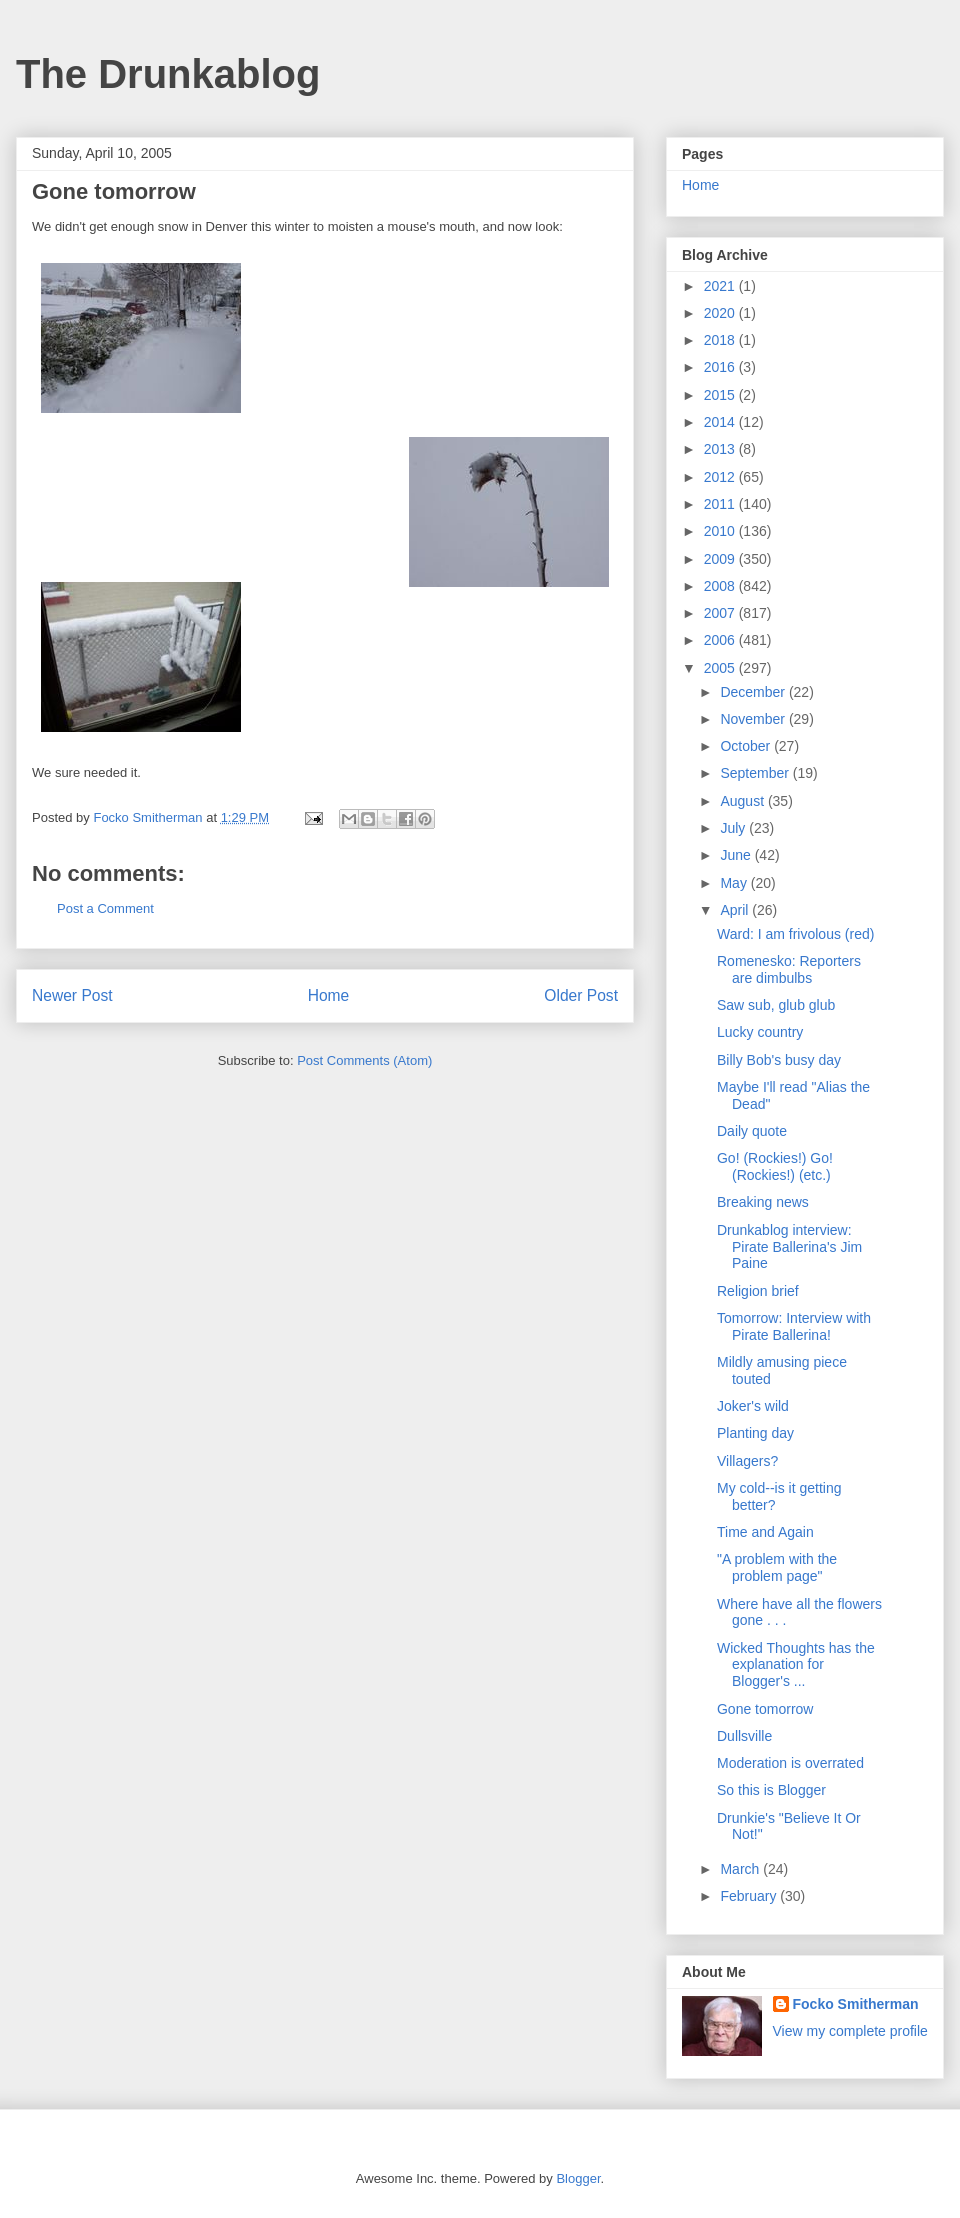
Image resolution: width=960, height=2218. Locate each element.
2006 (721, 640)
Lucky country (760, 1032)
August (743, 801)
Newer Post (72, 995)
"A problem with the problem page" (777, 1567)
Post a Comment (105, 908)
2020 (721, 313)
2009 (721, 559)
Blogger (578, 2178)
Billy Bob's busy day (779, 1060)
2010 (721, 531)
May (735, 883)
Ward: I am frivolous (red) (795, 934)
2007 (721, 613)
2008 (721, 586)
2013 (721, 449)
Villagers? (747, 1461)
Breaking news (763, 1202)
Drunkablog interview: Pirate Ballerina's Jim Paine (789, 1247)
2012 (721, 477)
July (734, 828)
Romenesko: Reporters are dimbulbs (789, 969)
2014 (721, 422)
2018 (721, 340)
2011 (721, 504)
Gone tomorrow (765, 1709)
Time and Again (765, 1532)
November (754, 719)
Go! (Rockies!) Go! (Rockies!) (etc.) (775, 1166)
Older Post (581, 995)
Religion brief (758, 1291)
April (736, 910)
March (741, 1869)
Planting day (755, 1433)
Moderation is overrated (790, 1763)
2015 (721, 395)
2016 (721, 367)
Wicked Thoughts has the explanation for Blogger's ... (796, 1665)
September (756, 773)
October (747, 746)
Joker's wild (753, 1406)
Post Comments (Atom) (364, 1060)
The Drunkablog (168, 74)
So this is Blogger (771, 1790)
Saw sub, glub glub (776, 1005)
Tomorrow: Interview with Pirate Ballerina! (794, 1326)
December (754, 692)
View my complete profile (850, 2031)
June (737, 855)
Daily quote (752, 1131)
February (750, 1896)
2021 (721, 286)
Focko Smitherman (856, 2004)
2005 (721, 668)
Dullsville (744, 1736)
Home (329, 995)
